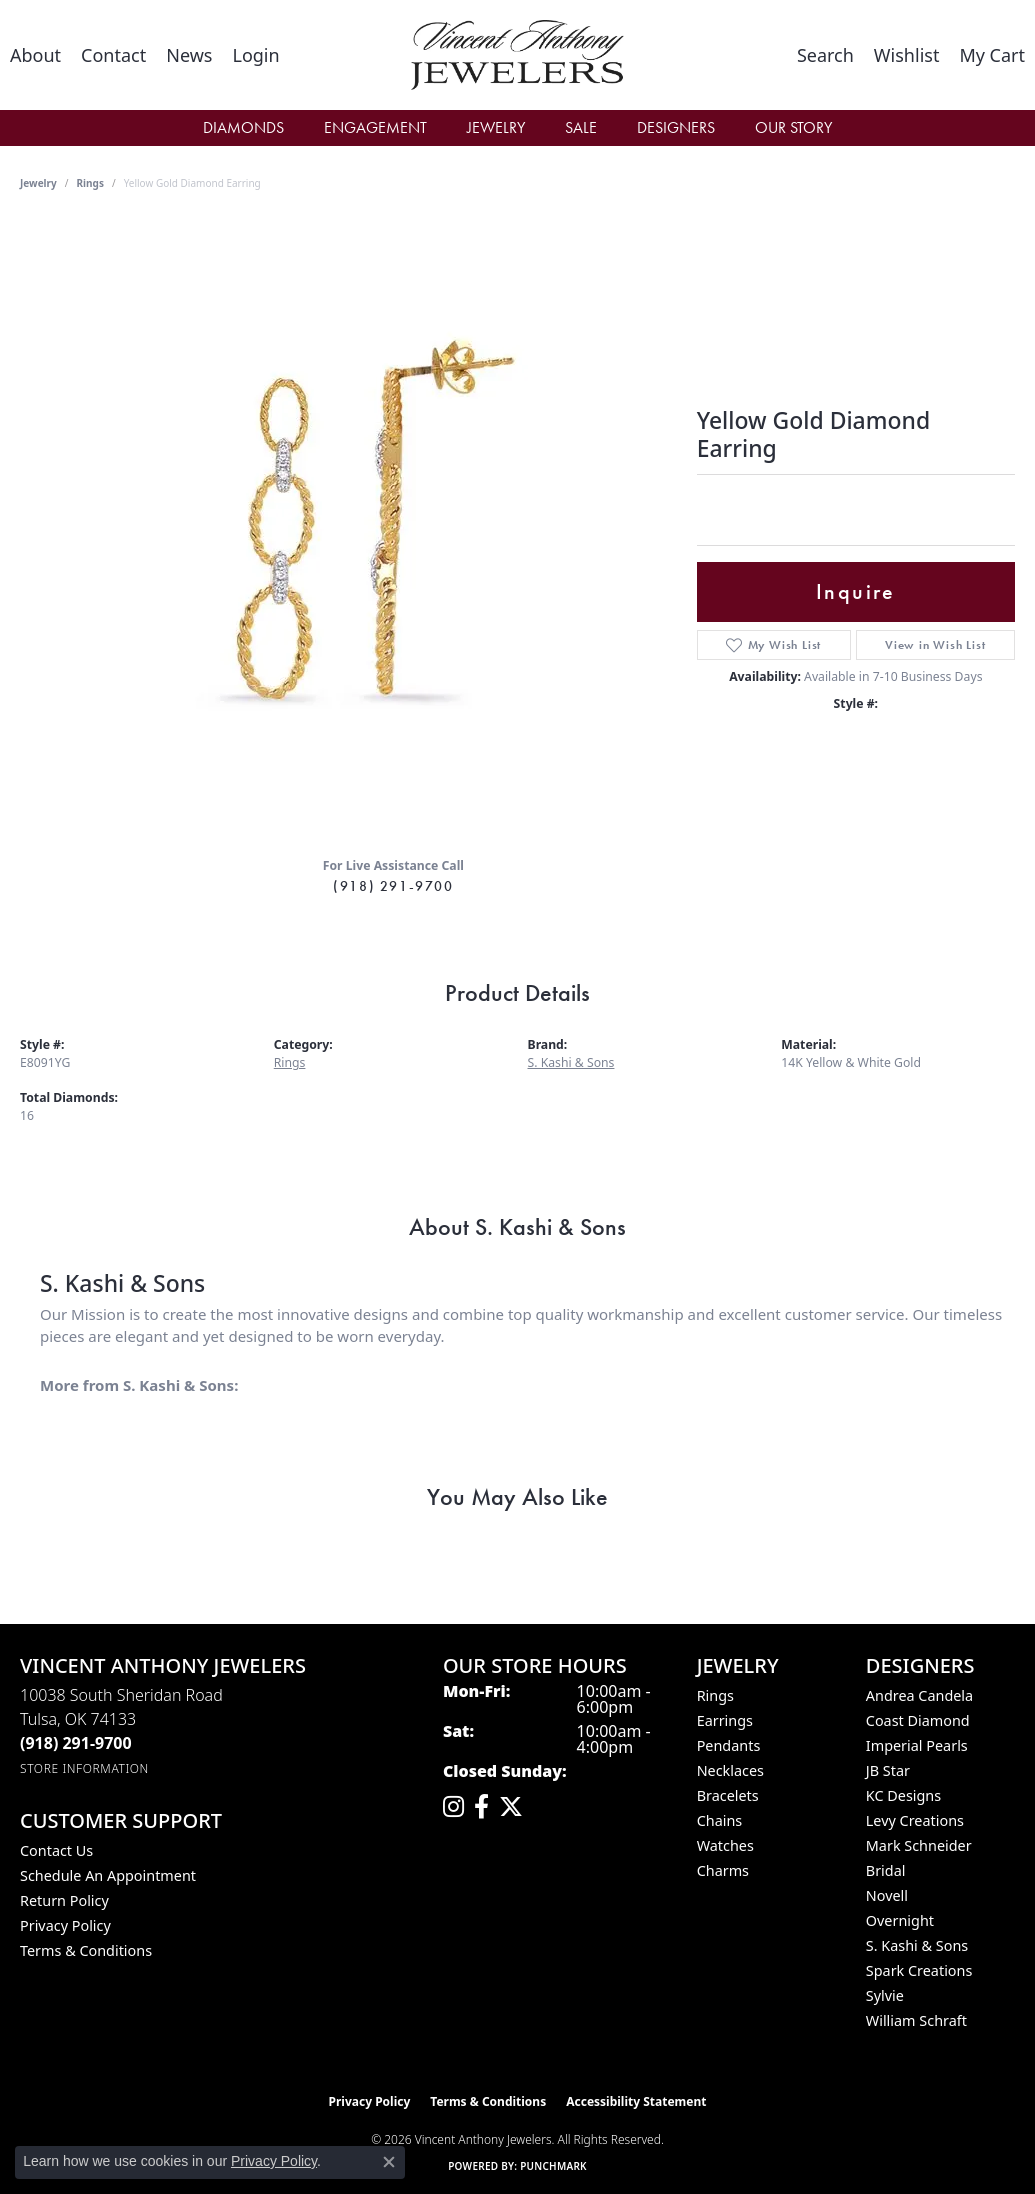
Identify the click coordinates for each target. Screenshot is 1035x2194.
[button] (255, 55)
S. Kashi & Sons (571, 1062)
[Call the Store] (76, 1743)
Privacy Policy (65, 1925)
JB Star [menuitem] (888, 1770)
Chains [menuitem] (720, 1820)
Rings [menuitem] (715, 1695)
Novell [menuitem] (887, 1895)
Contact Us (56, 1850)
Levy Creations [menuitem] (915, 1820)
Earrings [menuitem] (725, 1720)
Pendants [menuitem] (729, 1745)
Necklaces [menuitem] (730, 1770)
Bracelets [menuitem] (728, 1795)
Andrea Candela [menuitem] (919, 1695)
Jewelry (496, 127)
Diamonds (243, 127)
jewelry (38, 183)
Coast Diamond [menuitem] (918, 1720)
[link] (35, 55)
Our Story (793, 127)
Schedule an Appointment (108, 1875)
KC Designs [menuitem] (903, 1795)
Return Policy (64, 1900)
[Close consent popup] (389, 2162)
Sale (581, 127)
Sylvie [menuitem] (885, 1995)
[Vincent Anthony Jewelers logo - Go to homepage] (518, 55)
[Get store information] (84, 1768)
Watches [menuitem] (725, 1845)
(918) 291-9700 (393, 886)
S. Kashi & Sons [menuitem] (917, 1945)
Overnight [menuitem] (900, 1920)
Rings (90, 183)
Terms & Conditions (86, 1950)
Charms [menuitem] (723, 1870)
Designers (676, 127)
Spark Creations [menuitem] (919, 1970)
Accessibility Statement (636, 2101)
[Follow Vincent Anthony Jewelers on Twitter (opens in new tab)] (511, 1807)
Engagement (375, 127)
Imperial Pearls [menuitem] (917, 1745)
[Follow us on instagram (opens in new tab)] (453, 1807)
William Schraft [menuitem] (916, 2020)
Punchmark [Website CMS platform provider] (553, 2166)
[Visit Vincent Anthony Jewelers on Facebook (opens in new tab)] (481, 1807)
